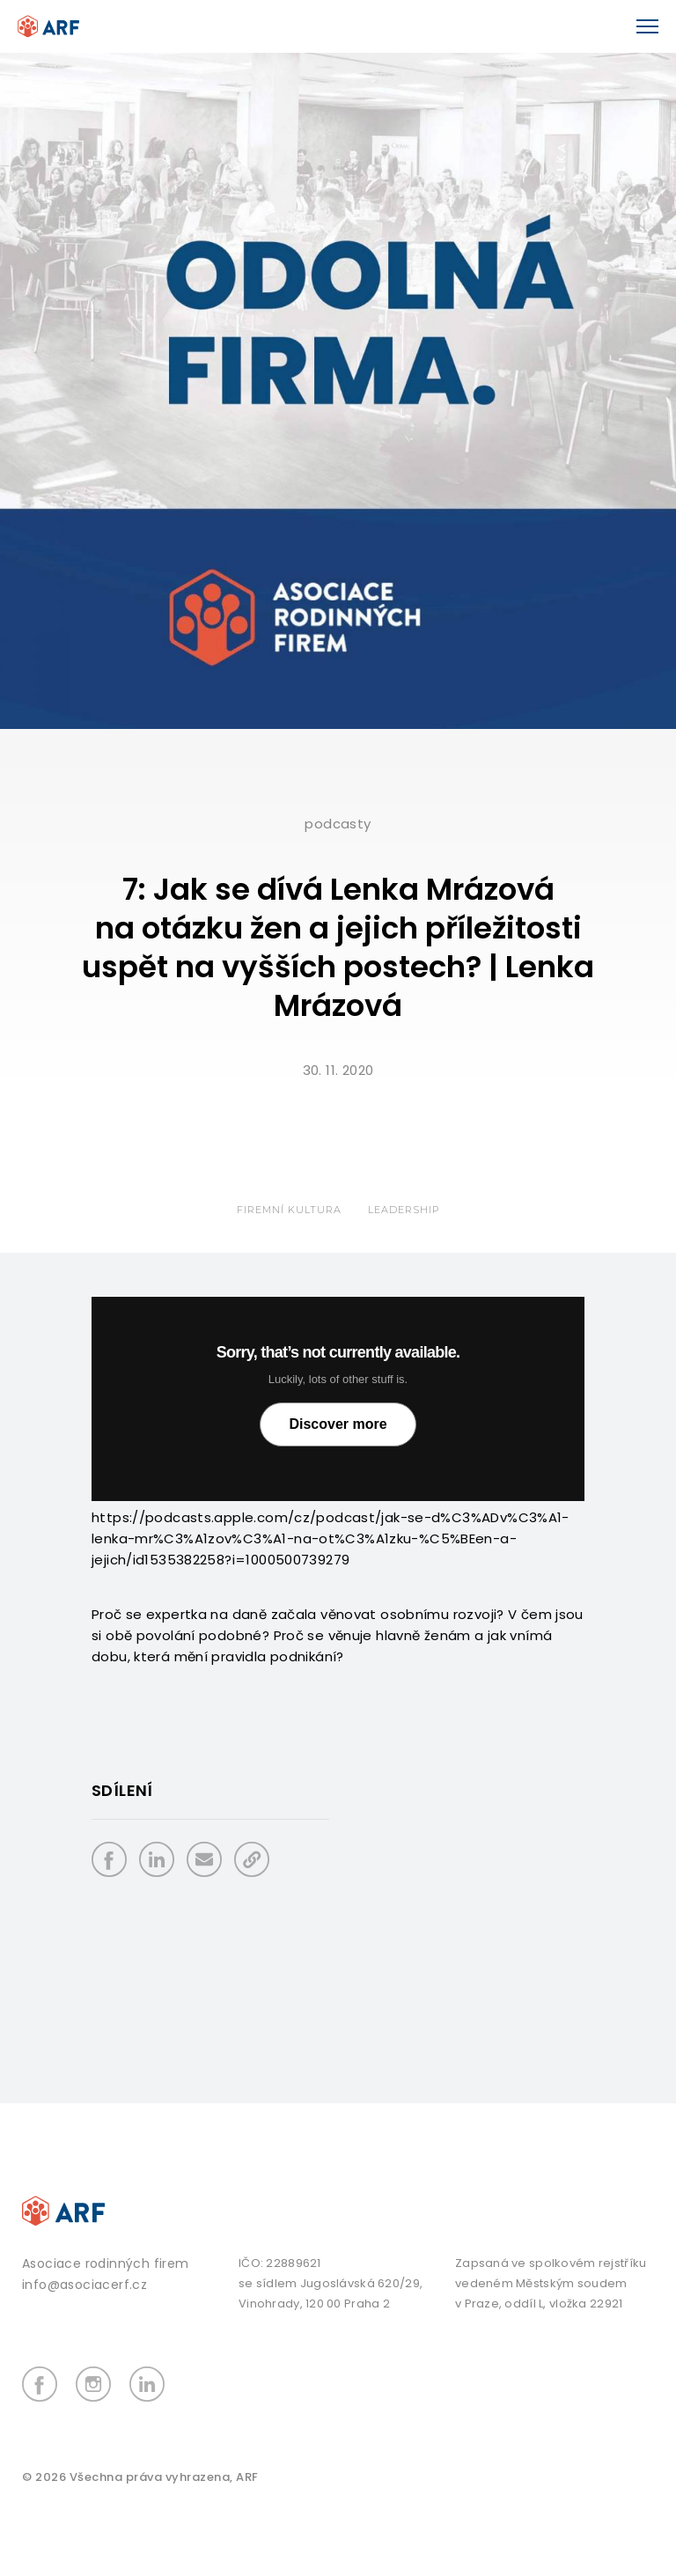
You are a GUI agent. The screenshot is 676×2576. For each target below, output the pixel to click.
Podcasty (338, 823)
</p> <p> (338, 1399)
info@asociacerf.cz (84, 2284)
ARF (247, 2477)
